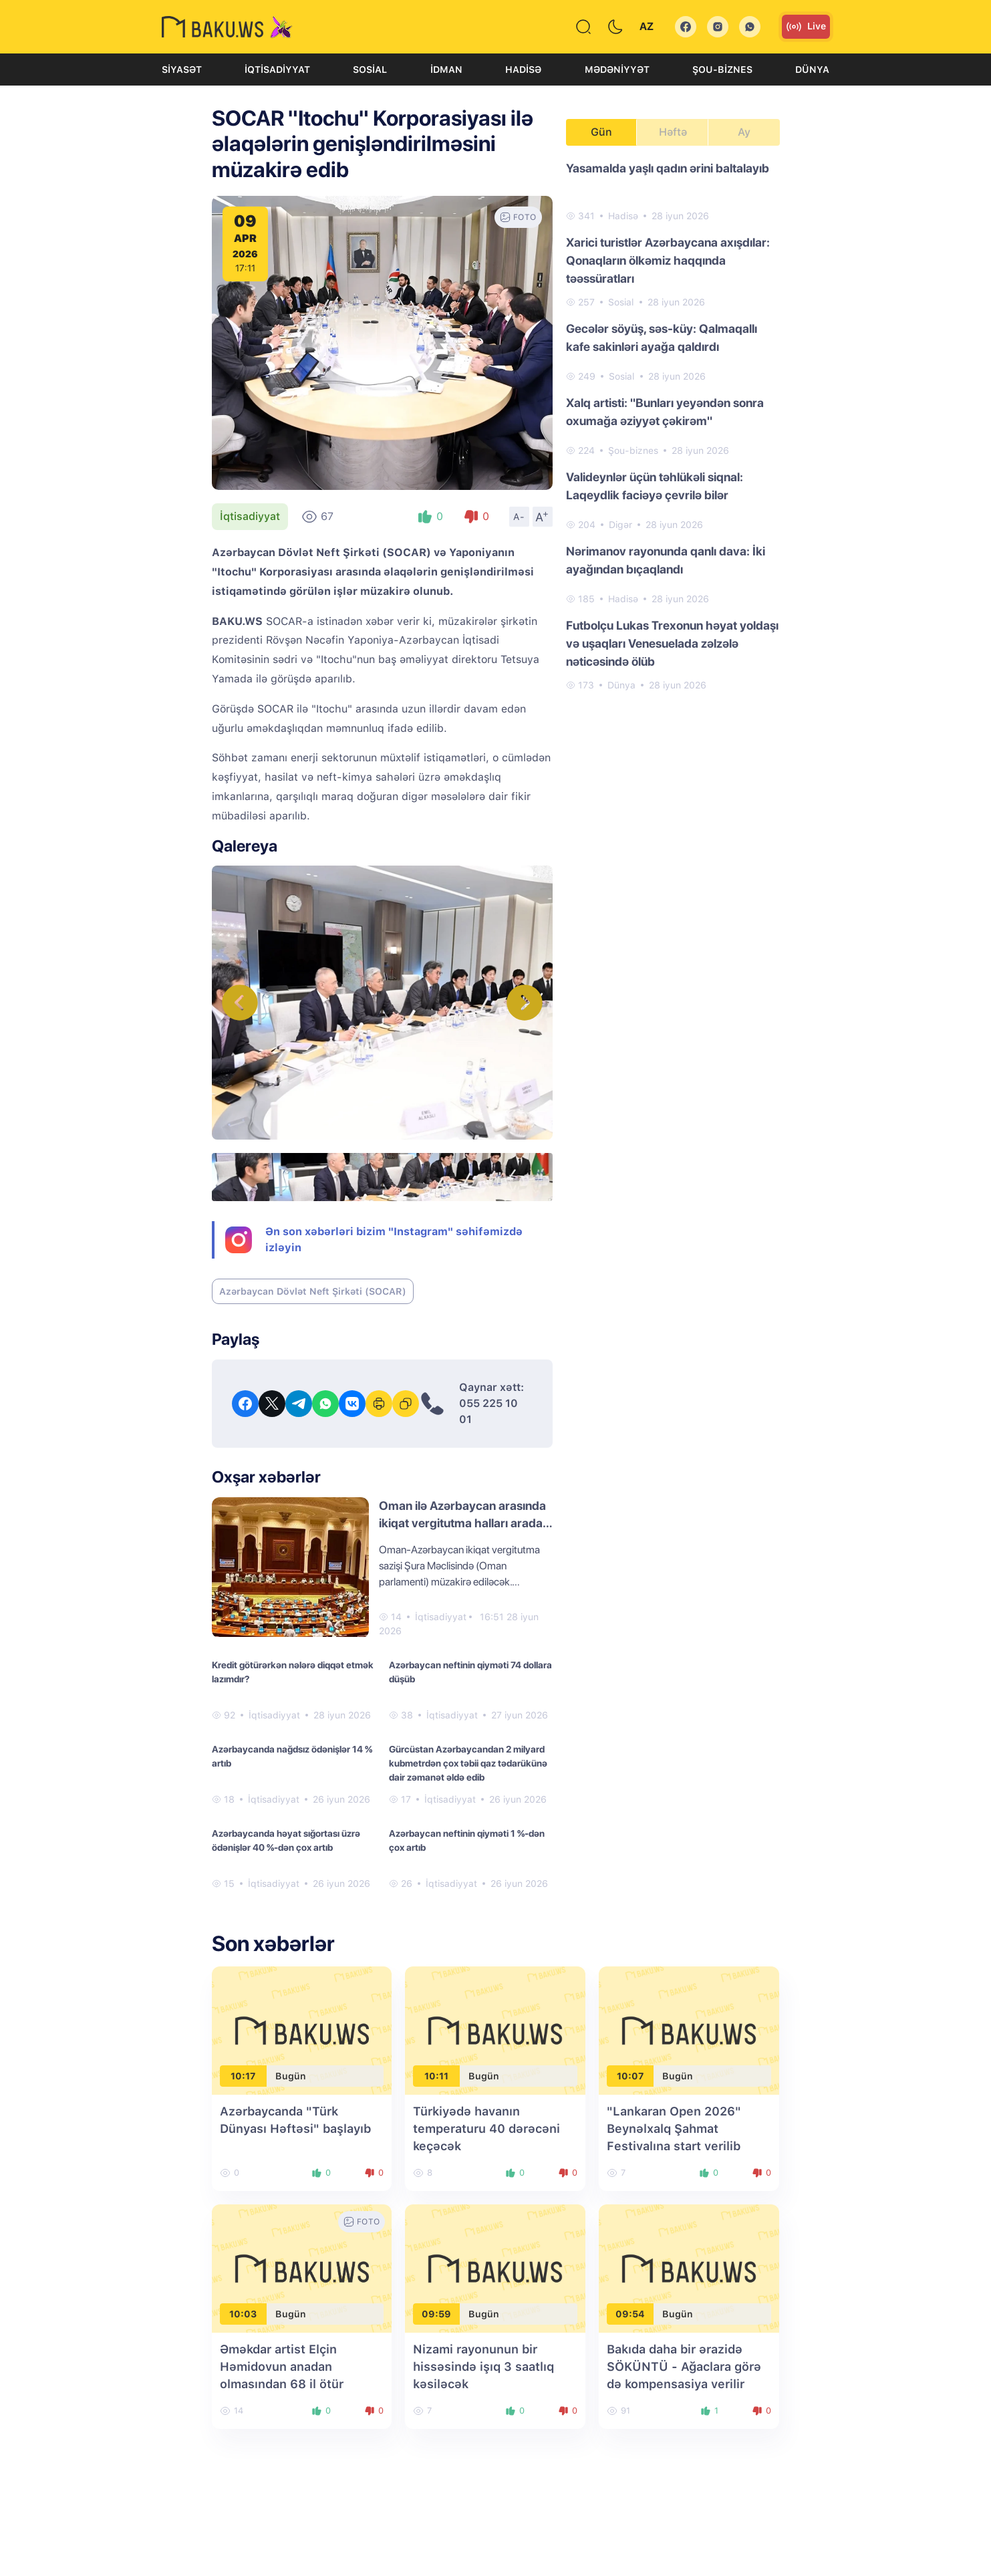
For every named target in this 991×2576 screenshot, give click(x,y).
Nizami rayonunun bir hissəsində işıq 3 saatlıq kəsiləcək (483, 2366)
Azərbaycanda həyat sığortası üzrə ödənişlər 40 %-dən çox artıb (286, 1840)
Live (806, 27)
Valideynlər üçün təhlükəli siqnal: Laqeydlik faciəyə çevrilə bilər (654, 486)
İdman (446, 69)
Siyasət (182, 69)
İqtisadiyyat (277, 69)
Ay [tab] (744, 132)
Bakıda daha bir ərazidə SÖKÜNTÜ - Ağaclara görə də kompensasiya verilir (684, 2366)
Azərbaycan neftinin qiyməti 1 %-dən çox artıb (467, 1840)
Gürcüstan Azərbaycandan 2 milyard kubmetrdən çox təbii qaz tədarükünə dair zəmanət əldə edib (468, 1763)
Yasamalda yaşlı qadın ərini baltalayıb (667, 168)
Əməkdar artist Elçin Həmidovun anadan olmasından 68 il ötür (281, 2366)
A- (519, 516)
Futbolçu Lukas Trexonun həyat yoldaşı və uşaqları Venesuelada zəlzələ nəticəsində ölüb (672, 643)
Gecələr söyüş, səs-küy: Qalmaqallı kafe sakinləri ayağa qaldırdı (661, 337)
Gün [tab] (601, 132)
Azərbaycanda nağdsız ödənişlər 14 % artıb (292, 1756)
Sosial (370, 69)
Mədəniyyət (617, 69)
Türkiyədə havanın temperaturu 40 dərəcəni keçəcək (486, 2128)
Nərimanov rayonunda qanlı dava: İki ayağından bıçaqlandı (665, 560)
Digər (620, 524)
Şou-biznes (722, 69)
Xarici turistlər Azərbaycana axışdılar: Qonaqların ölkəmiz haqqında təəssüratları (668, 260)
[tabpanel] (673, 425)
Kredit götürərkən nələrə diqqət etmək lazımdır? (293, 1672)
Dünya (812, 69)
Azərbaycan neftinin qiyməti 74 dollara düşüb (470, 1672)
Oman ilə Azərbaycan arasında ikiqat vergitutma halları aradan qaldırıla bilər (464, 1523)
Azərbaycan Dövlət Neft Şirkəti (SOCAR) (312, 1291)
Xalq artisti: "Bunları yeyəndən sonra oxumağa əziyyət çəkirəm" (665, 412)
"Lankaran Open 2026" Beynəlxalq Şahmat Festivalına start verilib (674, 2128)
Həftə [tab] (673, 132)
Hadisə (523, 69)
